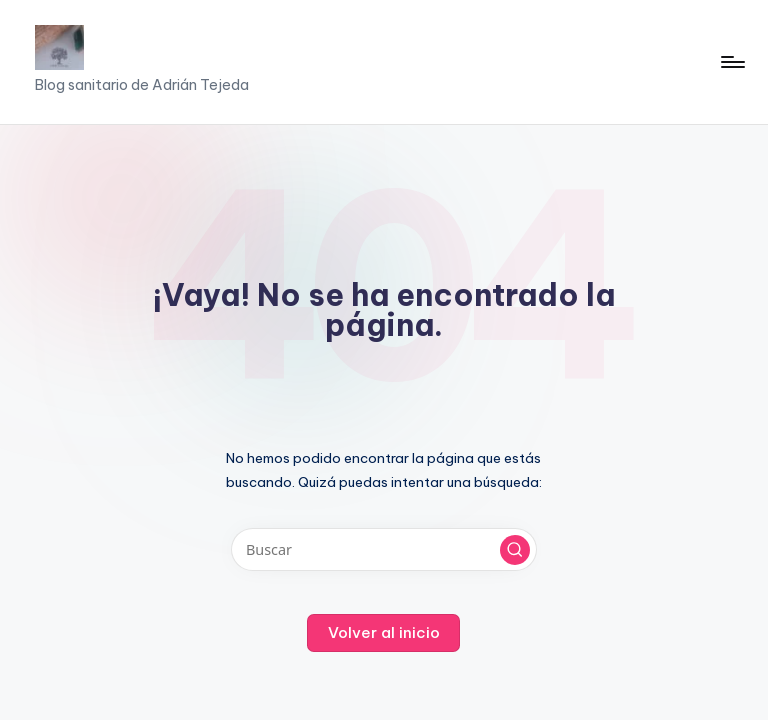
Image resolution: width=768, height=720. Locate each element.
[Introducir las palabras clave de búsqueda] (383, 549)
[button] (515, 550)
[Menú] (731, 62)
